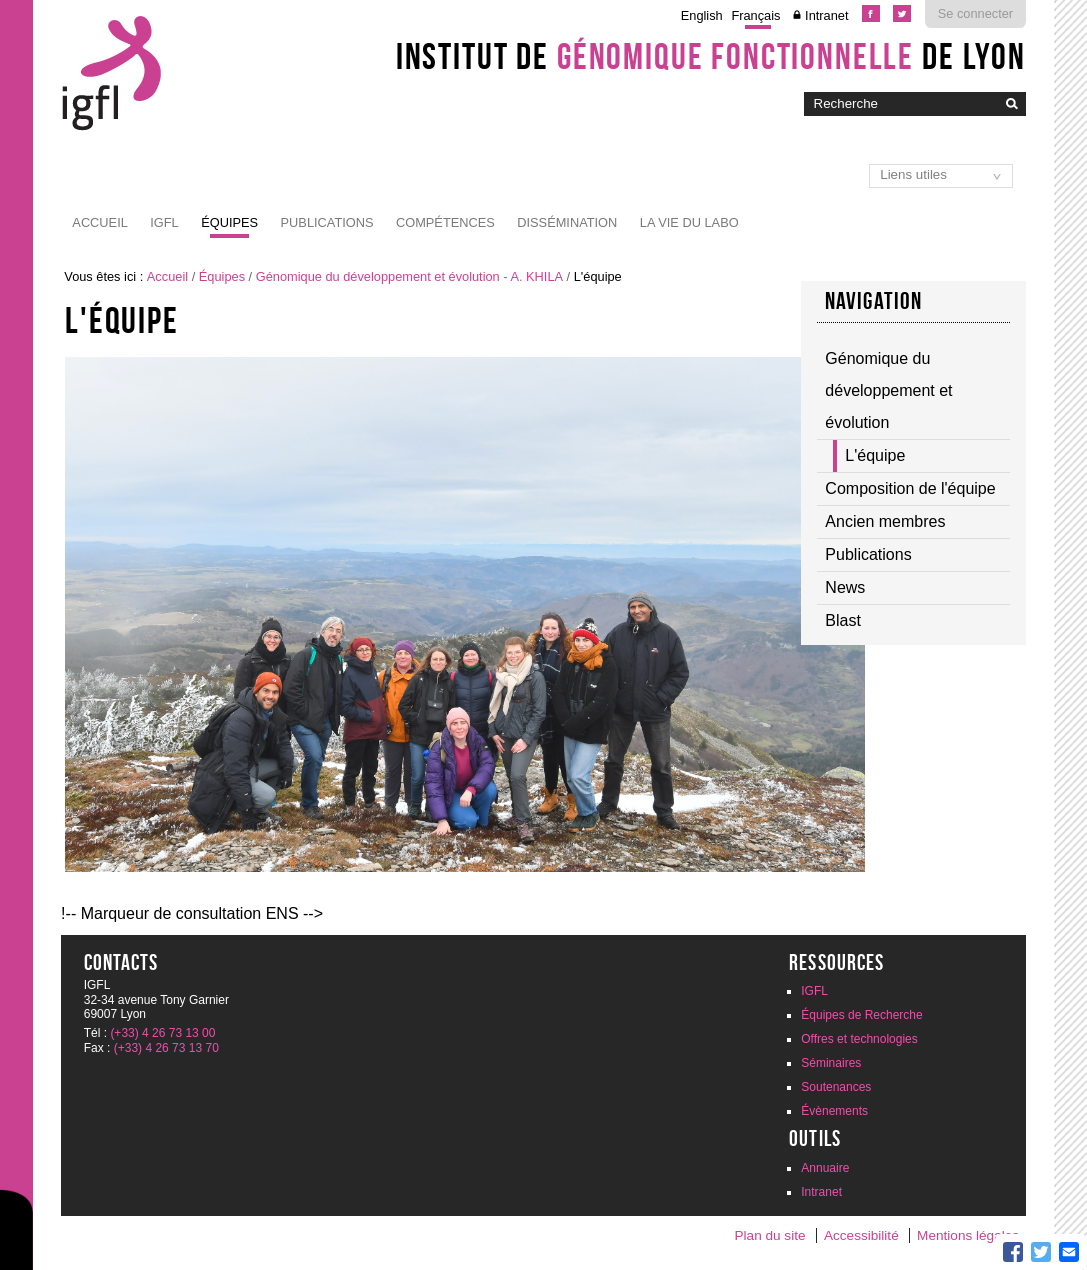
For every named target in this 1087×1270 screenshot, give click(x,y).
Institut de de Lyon (711, 56)
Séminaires (831, 1063)
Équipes (229, 222)
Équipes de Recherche (861, 1015)
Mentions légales (968, 1235)
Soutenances (836, 1087)
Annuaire (825, 1168)
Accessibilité (861, 1235)
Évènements (834, 1111)
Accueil (99, 222)
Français (755, 15)
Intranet (826, 15)
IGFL (164, 222)
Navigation (874, 301)
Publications (327, 222)
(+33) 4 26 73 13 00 (162, 1033)
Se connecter (975, 13)
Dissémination (567, 222)
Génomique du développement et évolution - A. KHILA (409, 276)
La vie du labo (689, 222)
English (702, 15)
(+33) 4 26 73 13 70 (166, 1048)
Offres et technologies (859, 1039)
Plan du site (769, 1235)
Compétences (445, 222)
